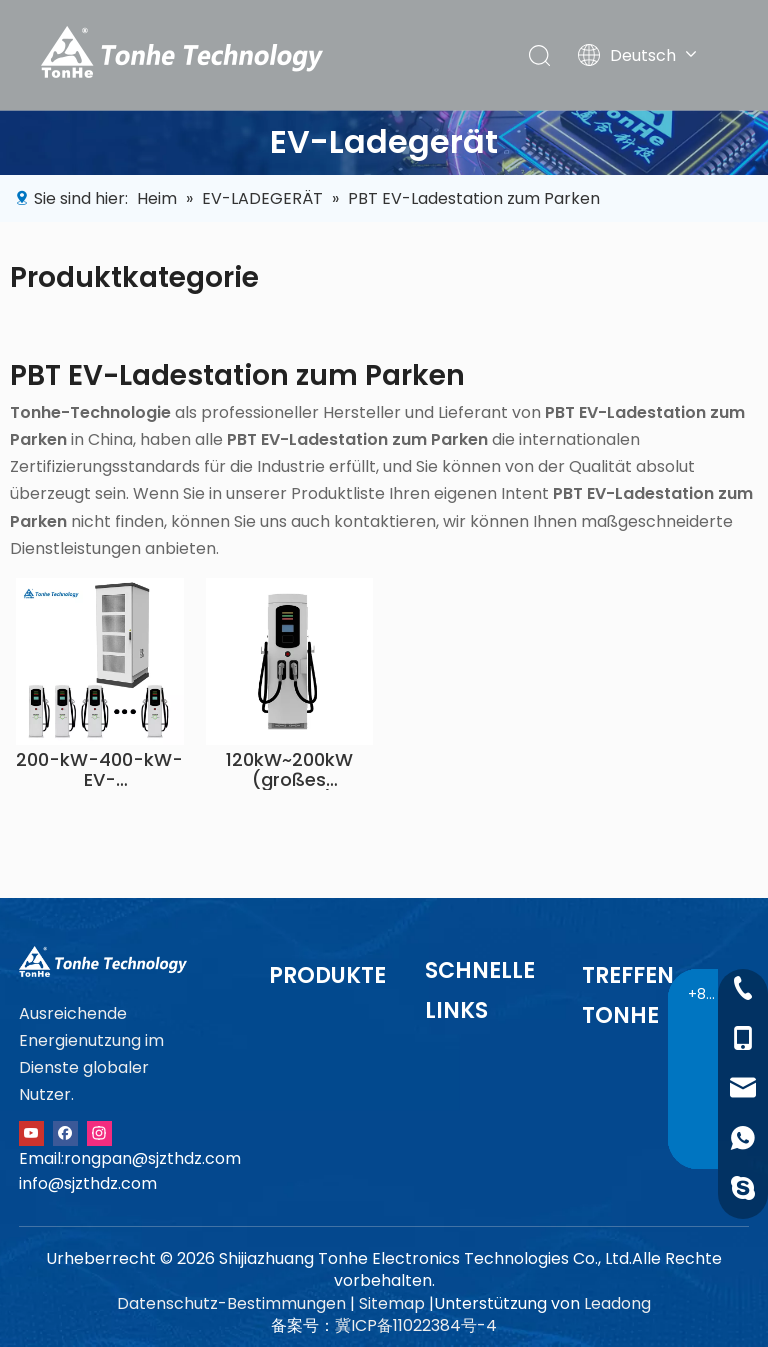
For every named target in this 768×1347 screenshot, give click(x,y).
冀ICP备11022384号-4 (416, 1325)
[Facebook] (65, 1131)
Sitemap (392, 1303)
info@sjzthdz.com (88, 1183)
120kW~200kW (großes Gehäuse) (289, 770)
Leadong (617, 1303)
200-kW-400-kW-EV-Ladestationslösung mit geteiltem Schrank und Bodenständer (100, 770)
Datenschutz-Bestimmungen (231, 1303)
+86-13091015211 (705, 994)
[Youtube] (31, 1131)
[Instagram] (99, 1131)
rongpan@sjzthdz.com (152, 1158)
